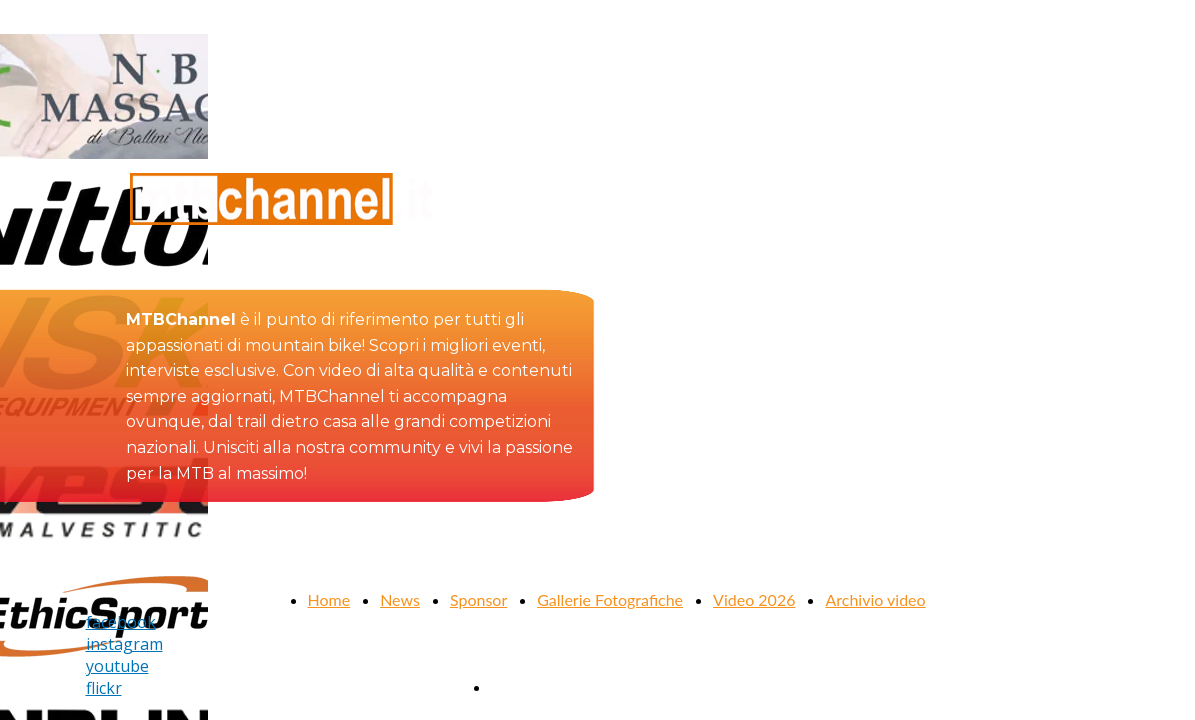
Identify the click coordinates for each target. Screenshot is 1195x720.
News (400, 599)
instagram (124, 644)
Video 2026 (754, 599)
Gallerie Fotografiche (610, 599)
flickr (104, 688)
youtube (117, 666)
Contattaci (527, 686)
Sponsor (478, 599)
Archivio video (875, 599)
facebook (121, 622)
